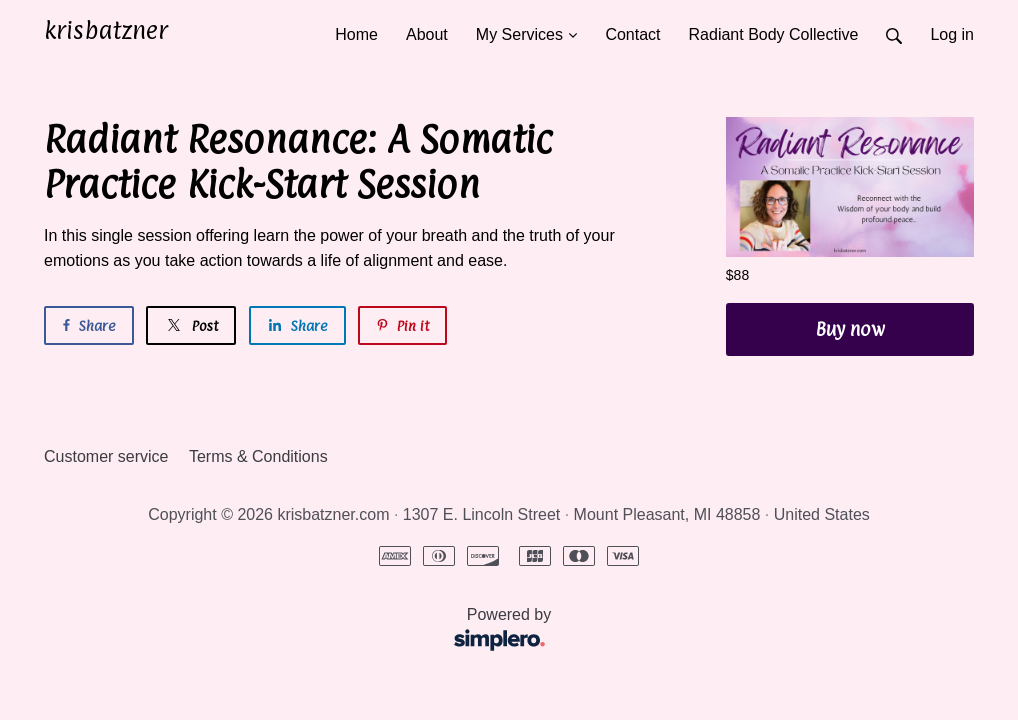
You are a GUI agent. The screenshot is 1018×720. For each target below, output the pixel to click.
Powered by (304, 631)
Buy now (850, 329)
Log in (952, 34)
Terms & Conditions (258, 456)
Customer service (106, 456)
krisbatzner (106, 30)
